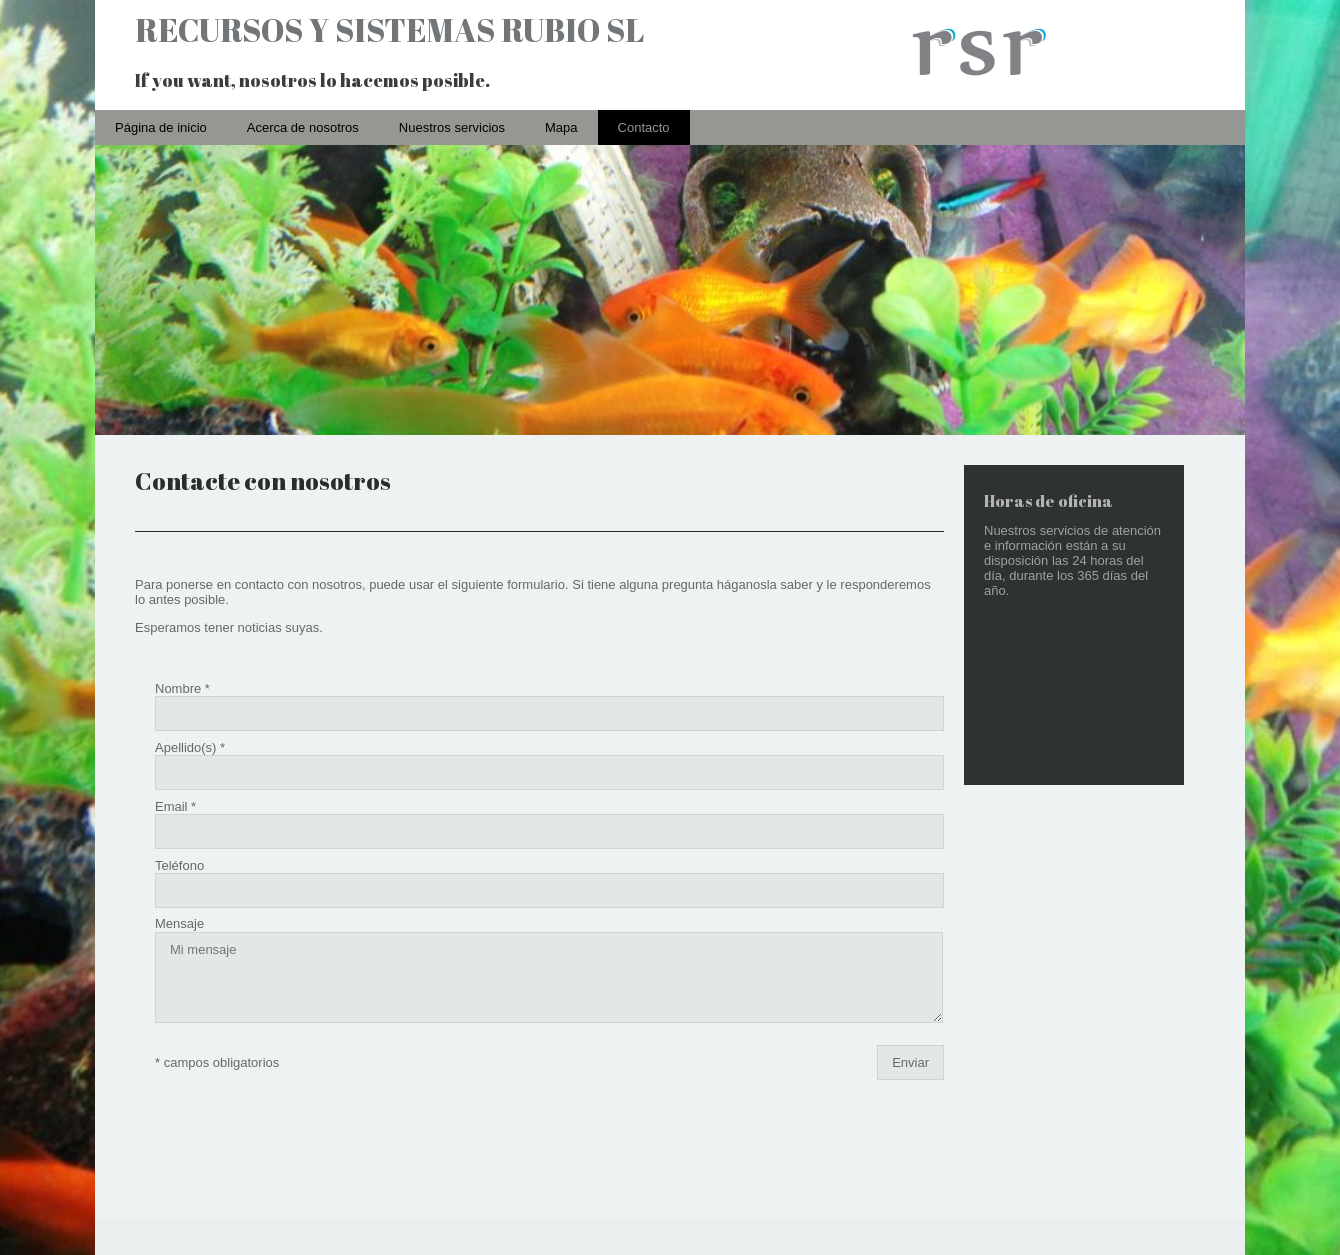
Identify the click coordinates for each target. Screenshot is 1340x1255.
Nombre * (182, 688)
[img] (670, 55)
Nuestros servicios (452, 127)
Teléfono (179, 816)
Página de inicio (161, 127)
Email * (175, 774)
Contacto (644, 127)
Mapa (561, 127)
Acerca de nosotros (303, 127)
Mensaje (179, 859)
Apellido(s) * (190, 731)
